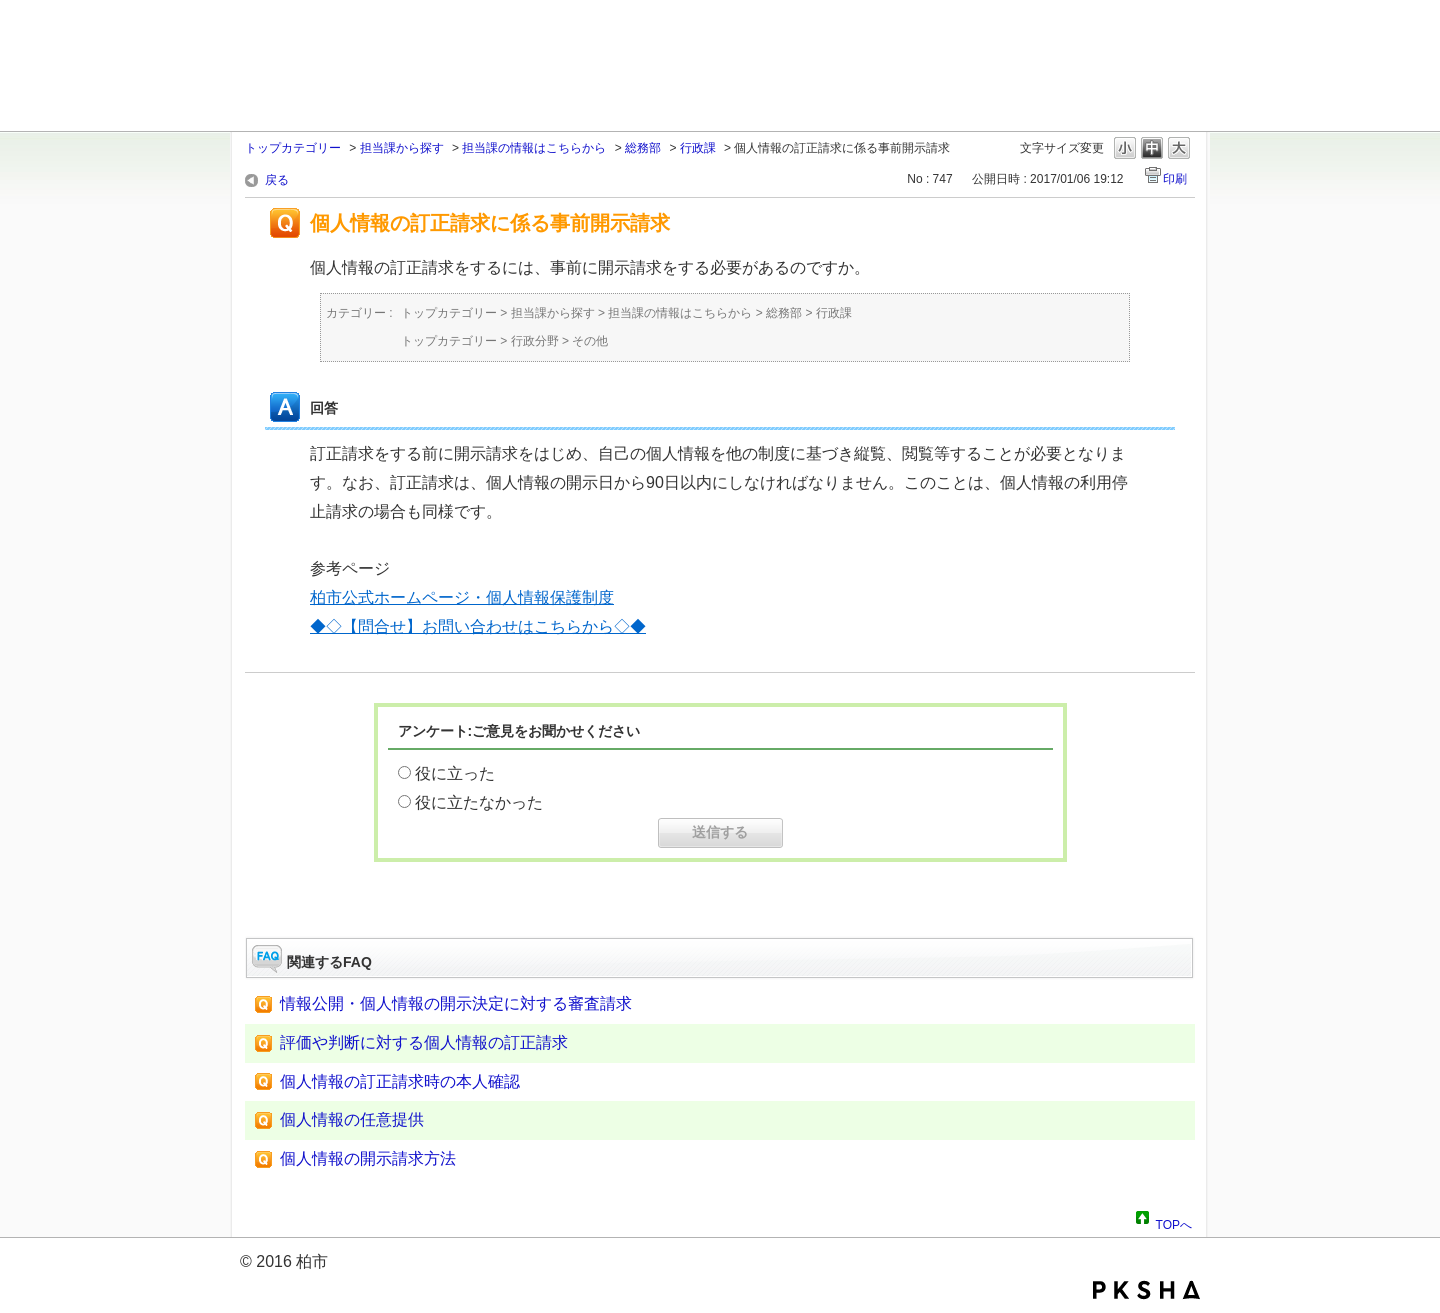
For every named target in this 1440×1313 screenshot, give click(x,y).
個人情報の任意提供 (352, 1119)
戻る (277, 180)
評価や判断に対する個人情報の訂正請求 (424, 1042)
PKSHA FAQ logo (1146, 1290)
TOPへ (1174, 1222)
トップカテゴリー (293, 148)
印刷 (1175, 179)
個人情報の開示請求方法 (368, 1158)
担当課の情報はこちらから (534, 148)
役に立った (455, 773)
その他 (590, 341)
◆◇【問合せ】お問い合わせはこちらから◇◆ (478, 626)
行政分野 (535, 341)
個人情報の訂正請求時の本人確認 (400, 1081)
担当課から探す (402, 148)
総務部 (643, 148)
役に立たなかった (479, 802)
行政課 (698, 148)
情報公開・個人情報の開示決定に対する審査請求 (456, 1003)
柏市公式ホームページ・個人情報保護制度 (462, 597)
